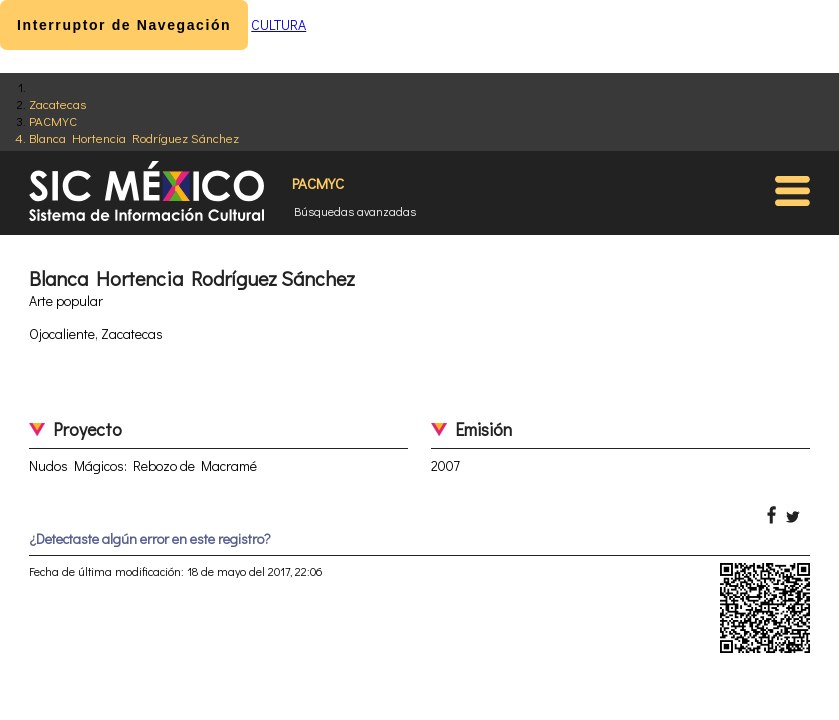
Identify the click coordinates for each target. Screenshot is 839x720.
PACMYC (53, 120)
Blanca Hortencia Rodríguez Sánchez (134, 137)
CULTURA (278, 24)
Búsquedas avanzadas (355, 211)
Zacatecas (57, 103)
